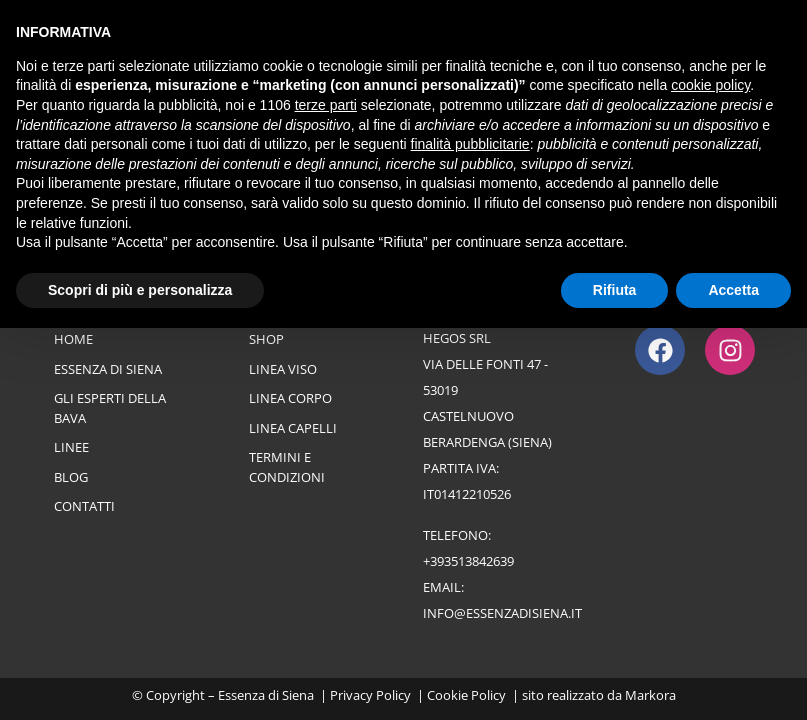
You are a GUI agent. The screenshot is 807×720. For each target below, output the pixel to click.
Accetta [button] (733, 290)
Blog (71, 477)
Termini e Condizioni (287, 467)
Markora (650, 695)
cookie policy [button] (710, 85)
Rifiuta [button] (615, 290)
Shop (266, 339)
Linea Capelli (293, 428)
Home (73, 339)
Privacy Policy (370, 695)
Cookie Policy (466, 695)
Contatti (84, 506)
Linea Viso (283, 369)
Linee (71, 447)
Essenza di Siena (108, 369)
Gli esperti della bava (110, 408)
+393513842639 (468, 561)
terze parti (326, 105)
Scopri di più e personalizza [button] (140, 290)
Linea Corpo (290, 398)
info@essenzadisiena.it (502, 613)
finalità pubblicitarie (470, 144)
